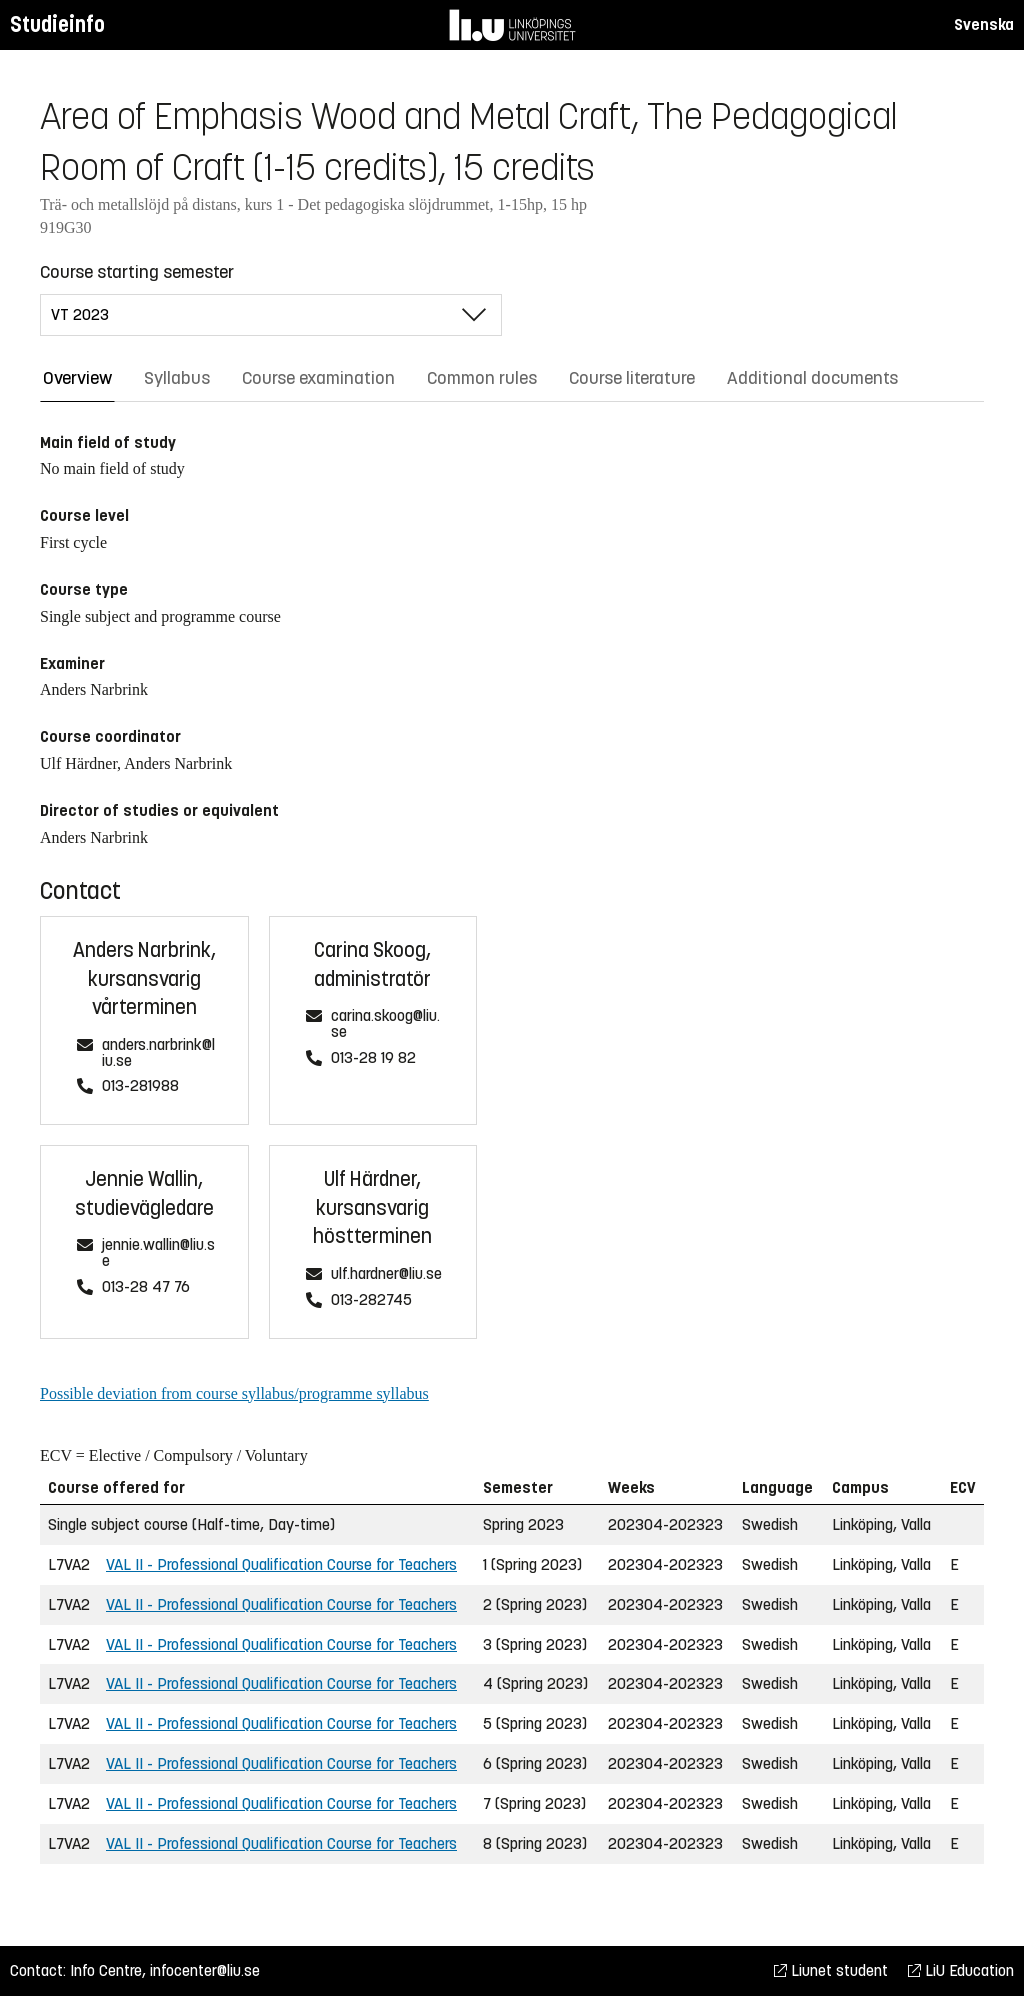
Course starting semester (137, 272)
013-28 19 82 (373, 1058)
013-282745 (371, 1300)
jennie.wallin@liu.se (158, 1253)
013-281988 (140, 1086)
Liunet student (831, 1970)
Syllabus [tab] (177, 378)
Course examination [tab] (318, 378)
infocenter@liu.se (205, 1970)
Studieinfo (57, 24)
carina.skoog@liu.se (385, 1024)
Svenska (984, 24)
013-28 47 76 (146, 1287)
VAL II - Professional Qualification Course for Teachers (281, 1564)
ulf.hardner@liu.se (386, 1274)
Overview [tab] (77, 378)
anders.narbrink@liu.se (158, 1053)
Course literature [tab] (632, 378)
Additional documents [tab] (812, 378)
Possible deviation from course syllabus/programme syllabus (234, 1393)
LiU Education (961, 1970)
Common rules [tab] (482, 378)
